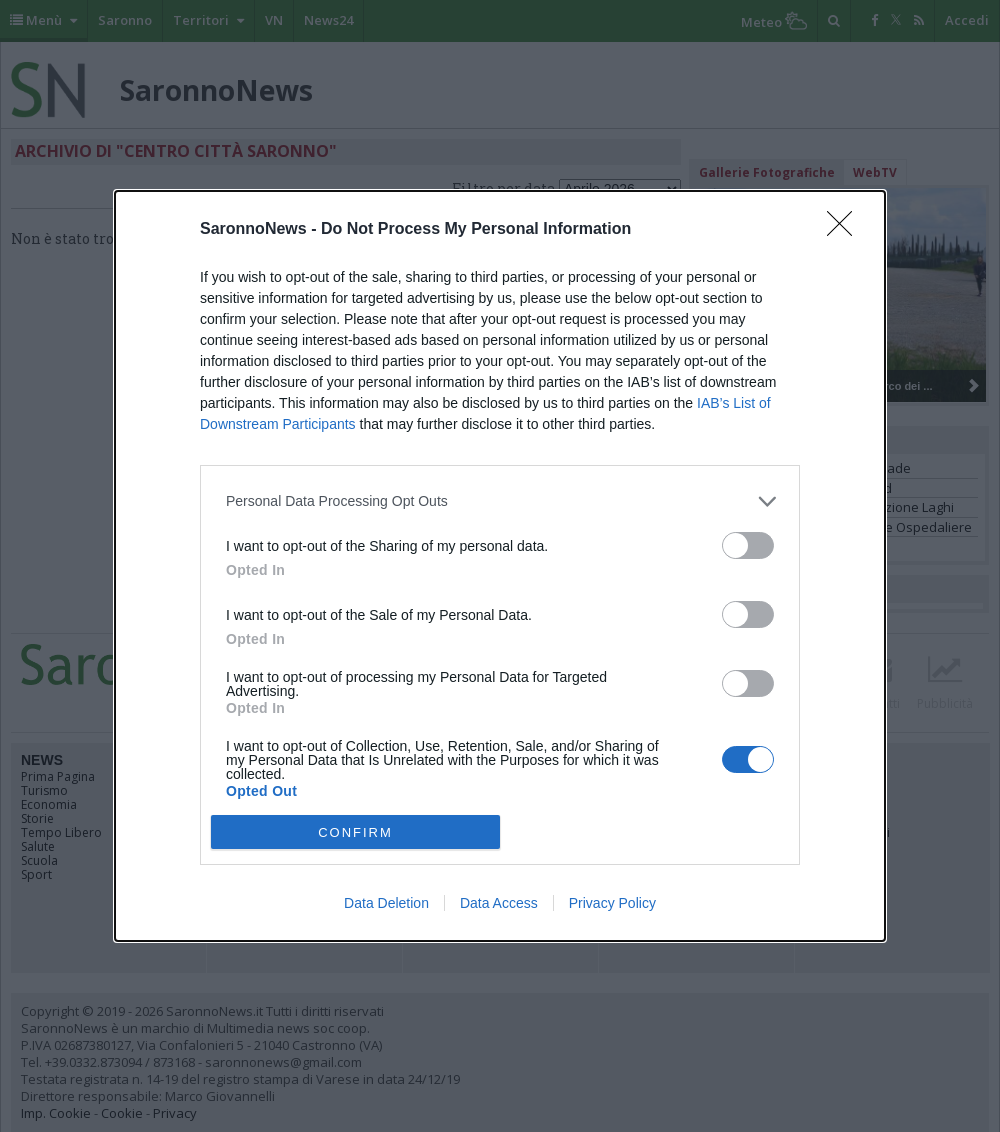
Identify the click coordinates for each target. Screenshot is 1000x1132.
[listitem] (500, 501)
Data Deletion (386, 903)
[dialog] (500, 566)
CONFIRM (355, 832)
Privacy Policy (612, 903)
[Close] (846, 230)
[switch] (748, 545)
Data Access (499, 903)
